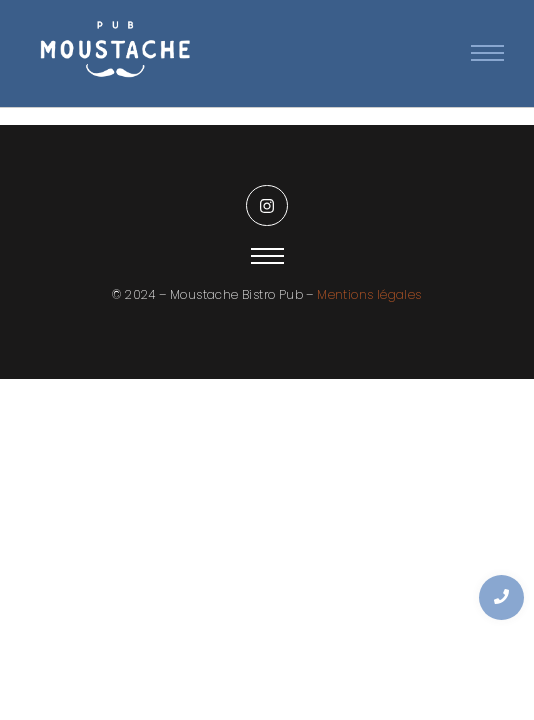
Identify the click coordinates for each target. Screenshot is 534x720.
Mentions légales (369, 294)
